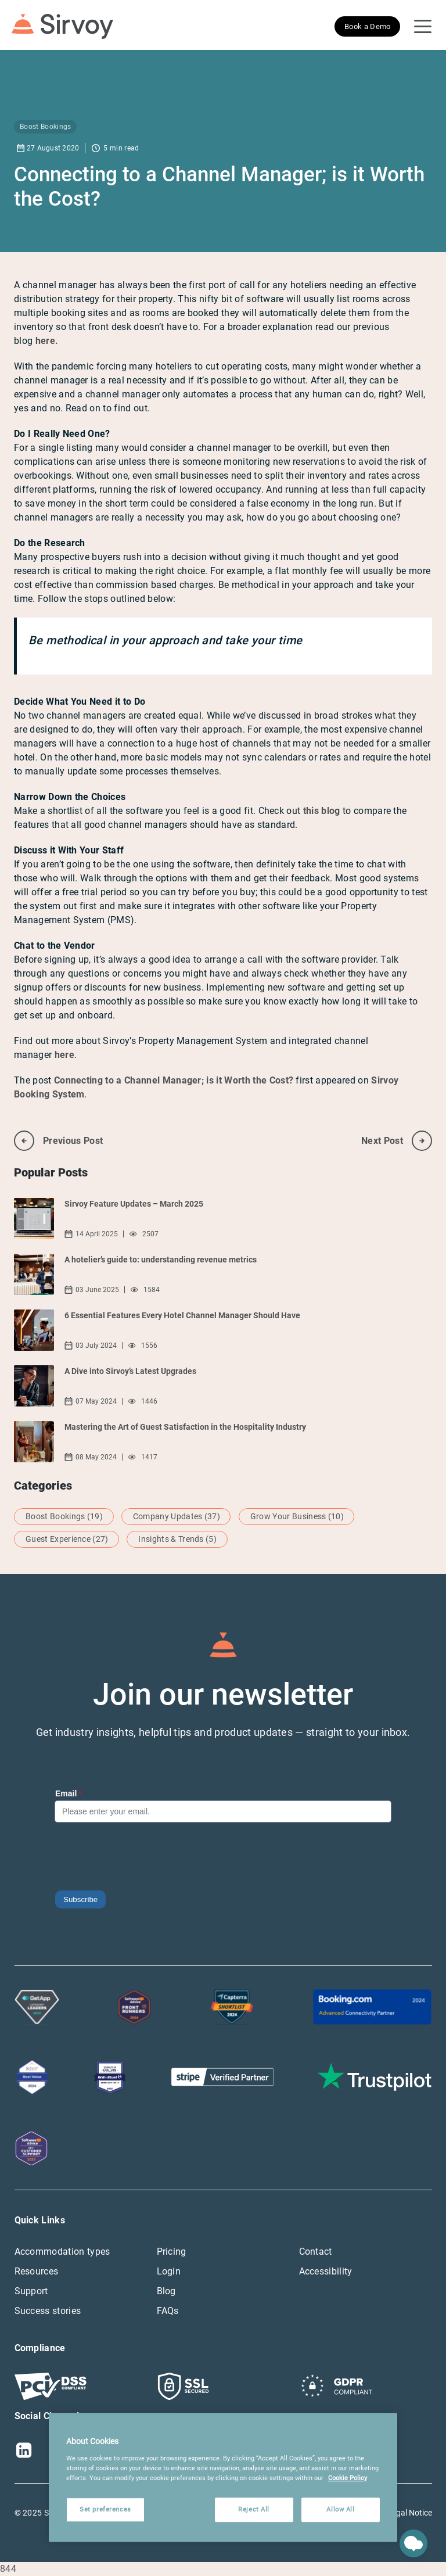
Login (169, 2271)
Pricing (171, 2251)
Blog (166, 2291)
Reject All (253, 2509)
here (64, 1054)
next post (396, 1141)
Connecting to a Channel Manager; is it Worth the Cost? (173, 1080)
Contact (315, 2251)
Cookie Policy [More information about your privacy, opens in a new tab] (347, 2478)
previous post (58, 1141)
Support (31, 2291)
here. (47, 340)
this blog (321, 810)
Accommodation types (62, 2251)
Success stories (48, 2310)
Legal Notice (409, 2512)
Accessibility (326, 2271)
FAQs (168, 2310)
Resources (37, 2271)
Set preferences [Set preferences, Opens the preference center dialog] (105, 2509)
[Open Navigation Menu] (422, 26)
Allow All (340, 2509)
